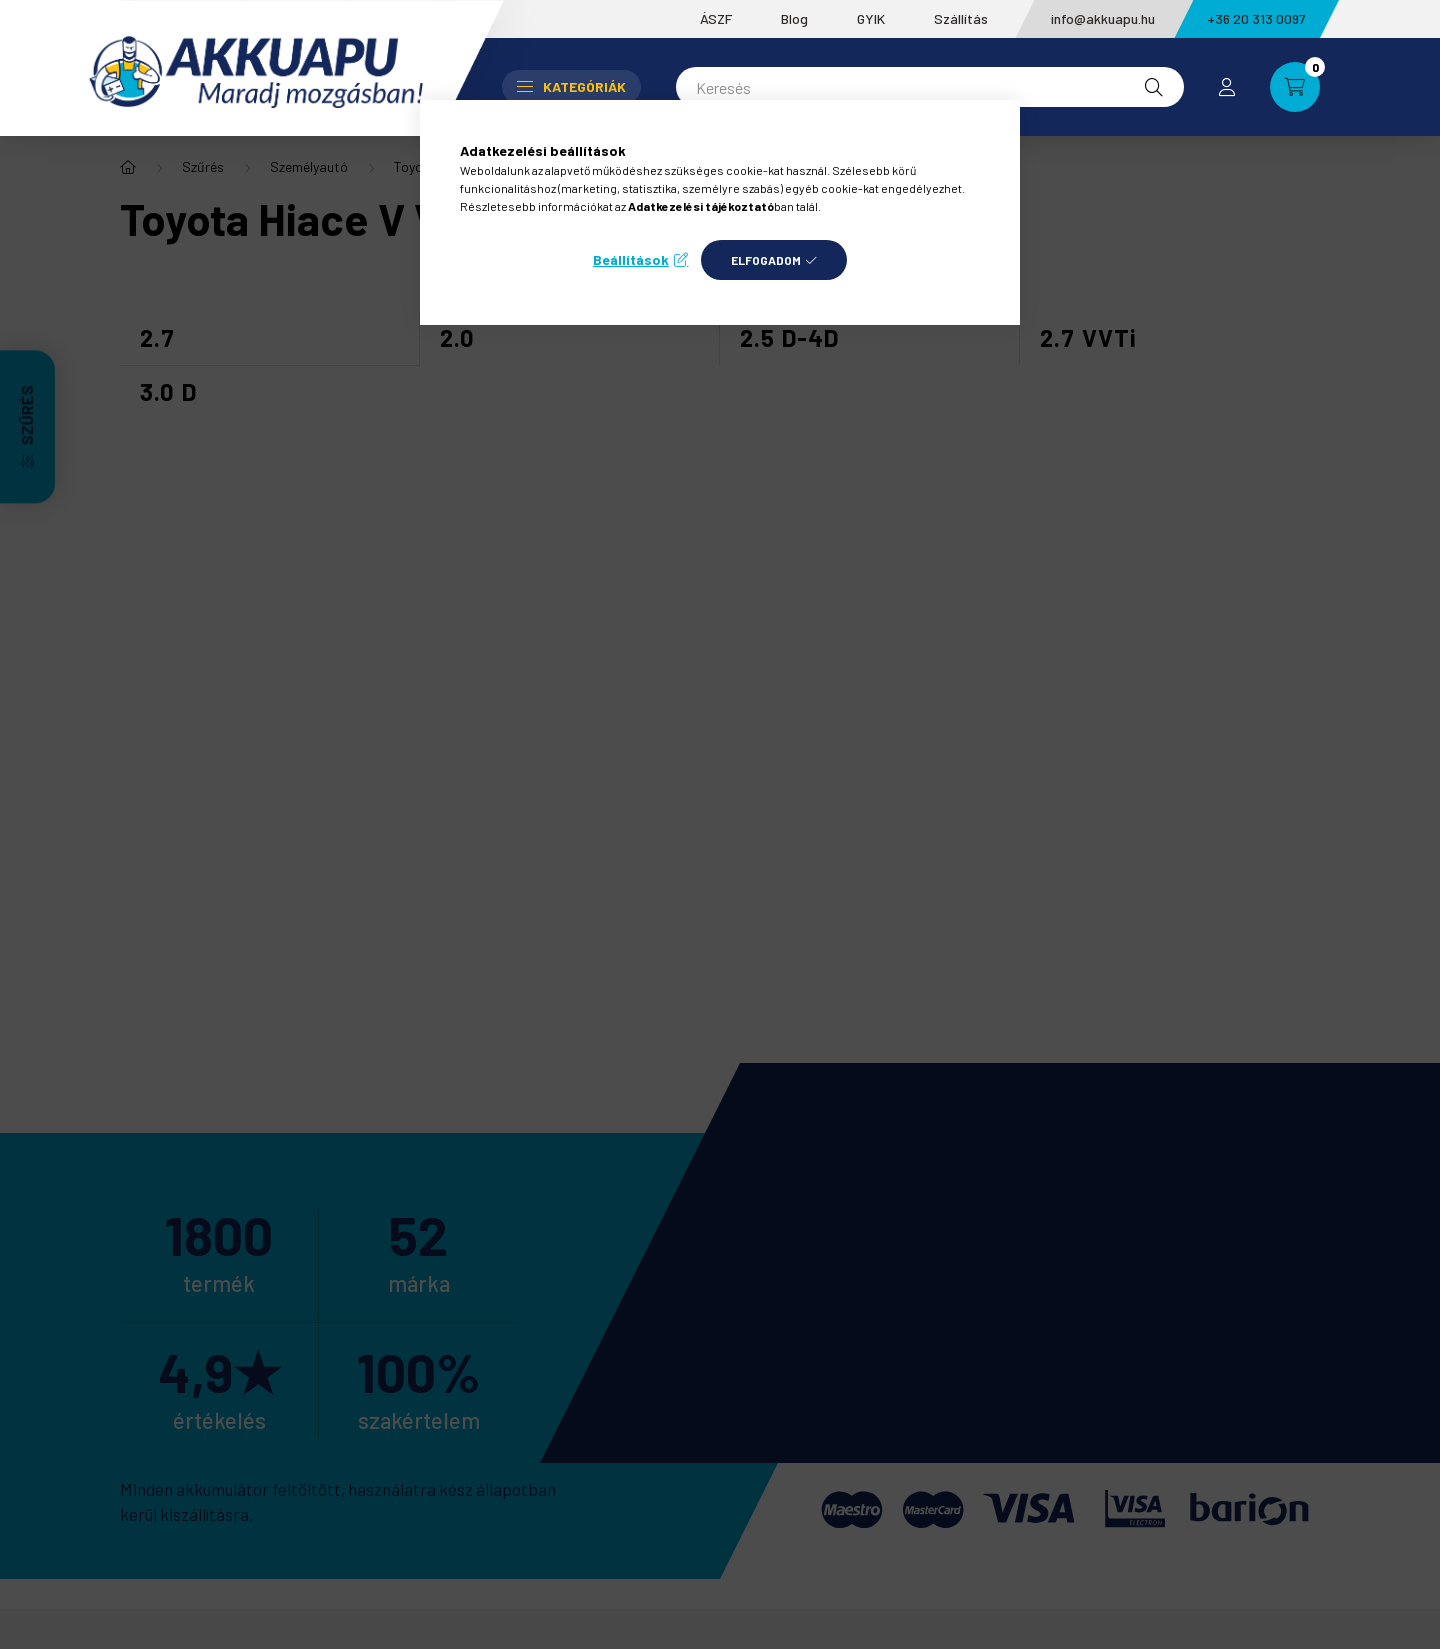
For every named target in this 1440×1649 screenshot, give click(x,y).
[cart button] (1295, 87)
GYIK (871, 18)
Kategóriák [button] (571, 86)
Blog (794, 18)
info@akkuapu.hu (1103, 18)
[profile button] (1227, 87)
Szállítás (961, 18)
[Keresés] (930, 87)
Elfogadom (766, 260)
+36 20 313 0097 (1256, 18)
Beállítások (631, 259)
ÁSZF (716, 18)
